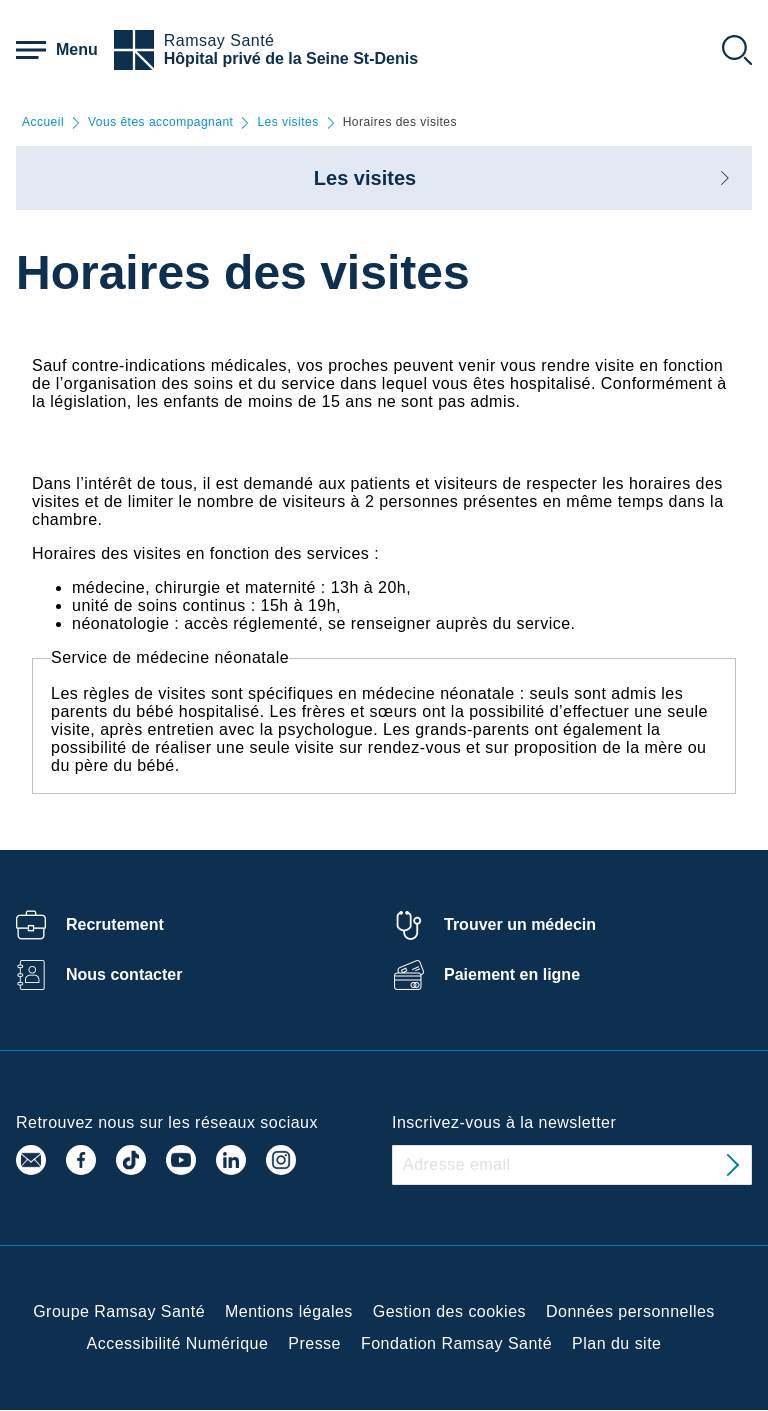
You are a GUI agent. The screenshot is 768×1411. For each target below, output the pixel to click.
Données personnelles (630, 1311)
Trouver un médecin (520, 924)
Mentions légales (289, 1311)
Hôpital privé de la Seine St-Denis (291, 58)
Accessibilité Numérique (178, 1343)
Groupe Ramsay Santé (119, 1311)
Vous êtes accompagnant (160, 122)
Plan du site (616, 1343)
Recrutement (115, 924)
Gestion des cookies (449, 1311)
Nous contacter (124, 974)
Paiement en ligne (512, 974)
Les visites (287, 122)
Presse (314, 1343)
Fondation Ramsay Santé (456, 1343)
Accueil (43, 122)
